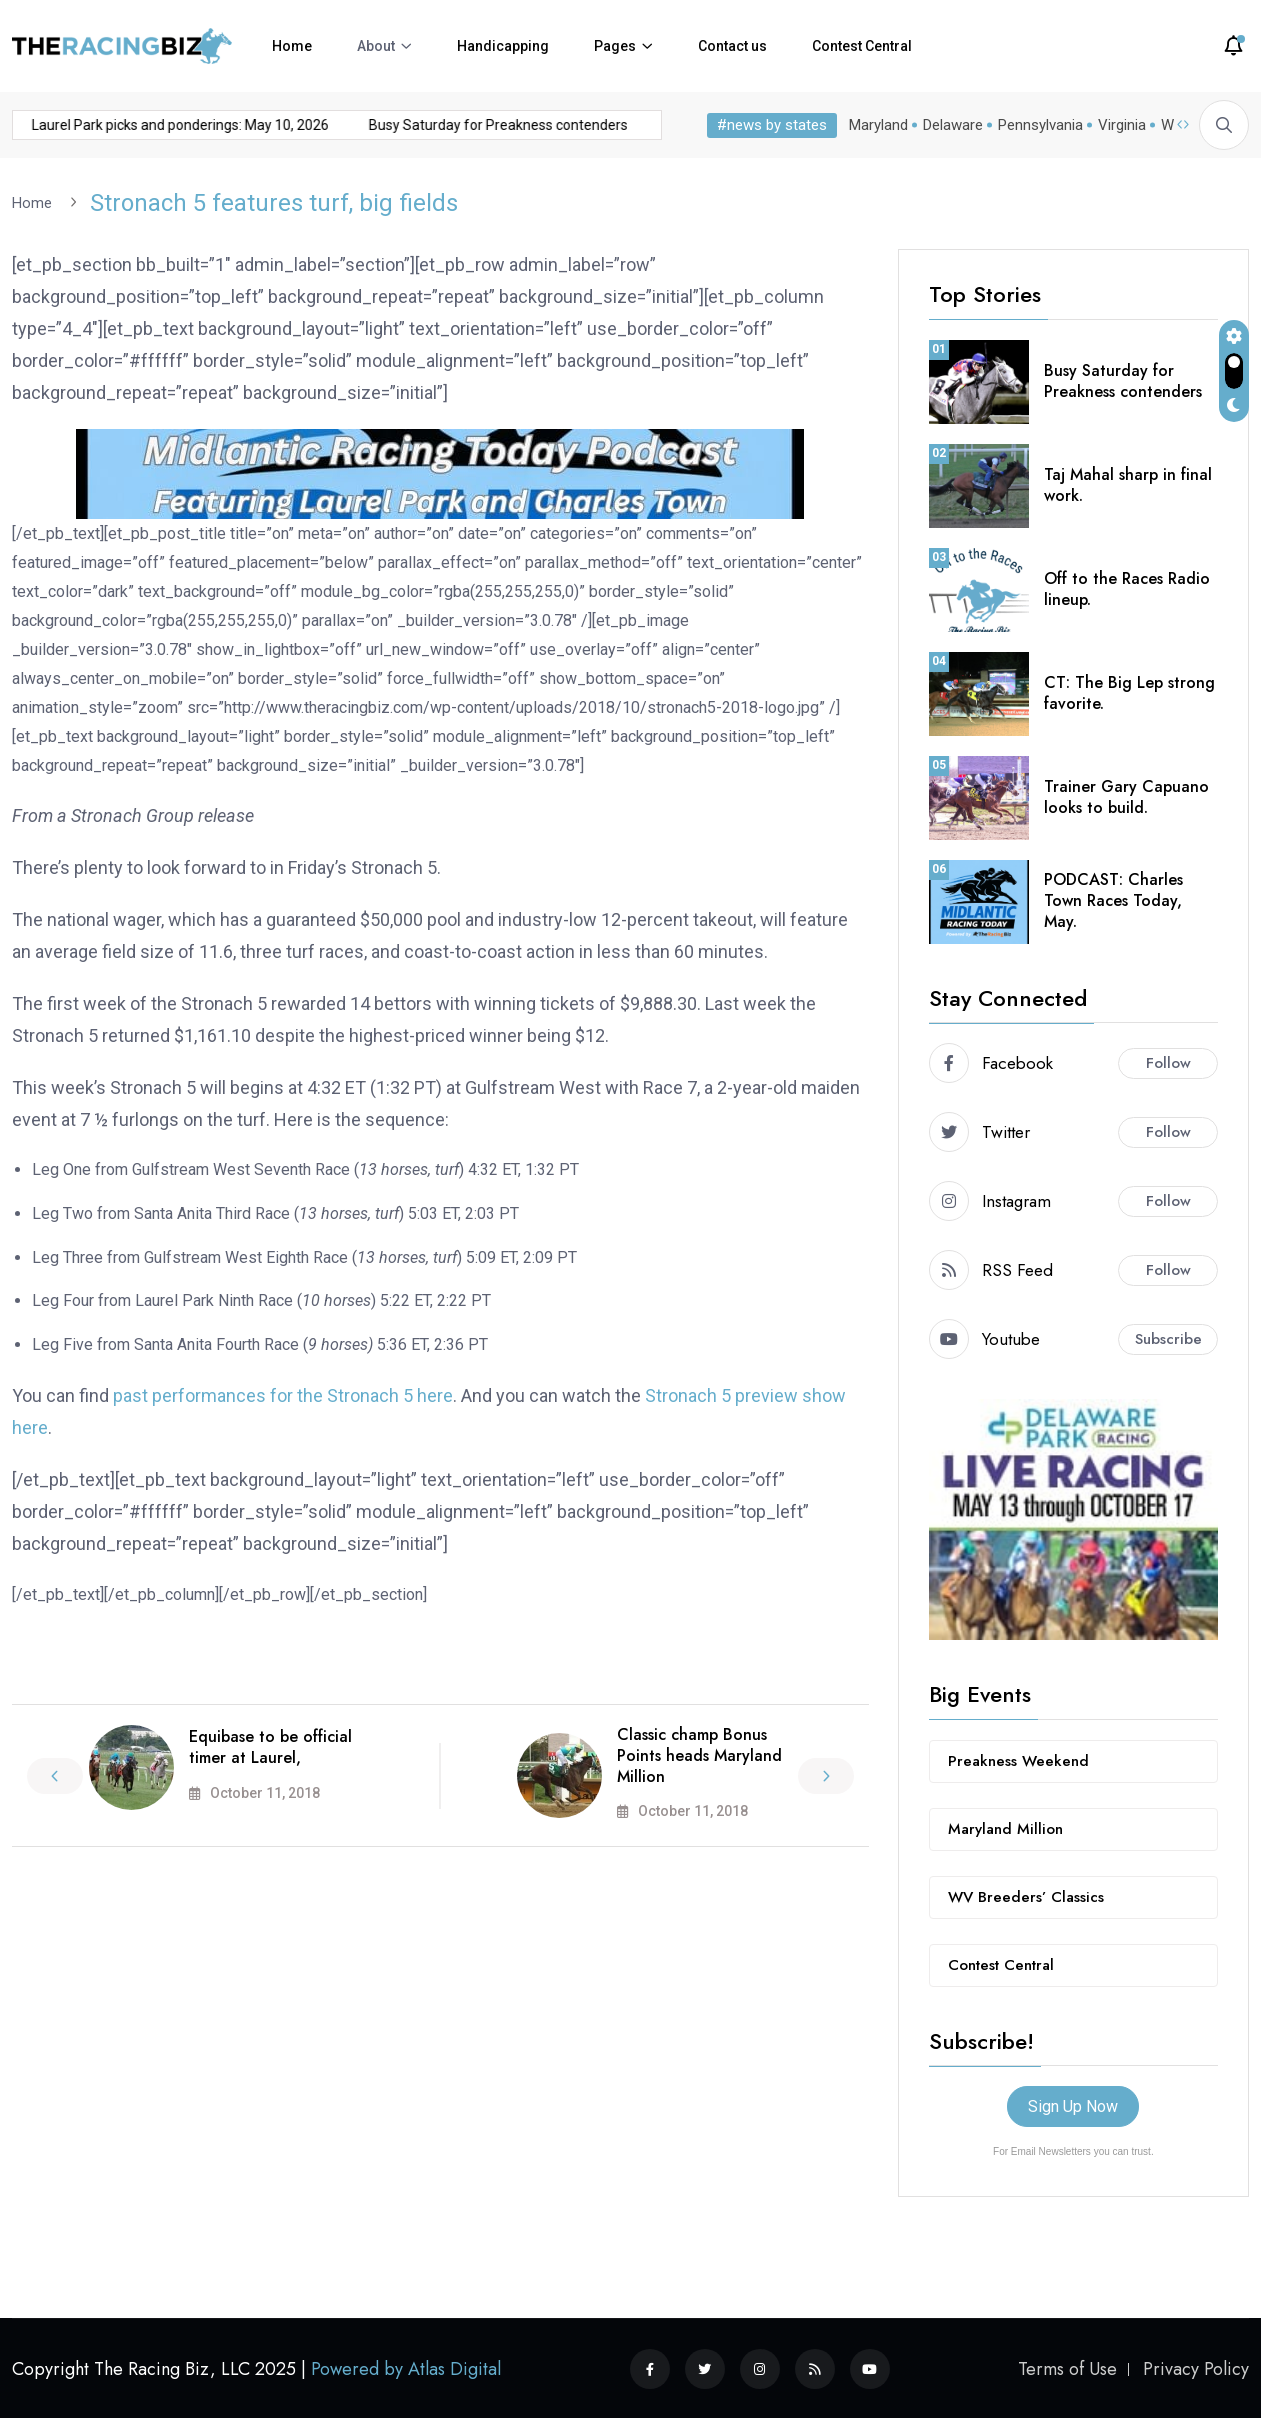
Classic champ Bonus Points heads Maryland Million (699, 1754)
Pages (615, 46)
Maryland (878, 125)
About (376, 46)
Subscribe (1168, 1338)
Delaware (953, 125)
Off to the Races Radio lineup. (1127, 588)
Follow (1168, 1062)
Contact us (732, 46)
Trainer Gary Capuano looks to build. (1126, 796)
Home (292, 46)
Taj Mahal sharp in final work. (1128, 484)
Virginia (1122, 125)
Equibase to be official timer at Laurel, (270, 1746)
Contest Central (862, 46)
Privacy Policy (1196, 2368)
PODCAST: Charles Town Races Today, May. (1113, 899)
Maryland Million (1005, 1828)
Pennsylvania (1040, 125)
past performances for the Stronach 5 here (283, 1394)
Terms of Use (1067, 2368)
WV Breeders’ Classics (1026, 1896)
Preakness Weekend (1018, 1760)
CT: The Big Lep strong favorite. (1129, 692)
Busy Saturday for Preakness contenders (461, 125)
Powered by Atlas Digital (406, 2368)
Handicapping (503, 46)
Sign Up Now (1073, 2105)
